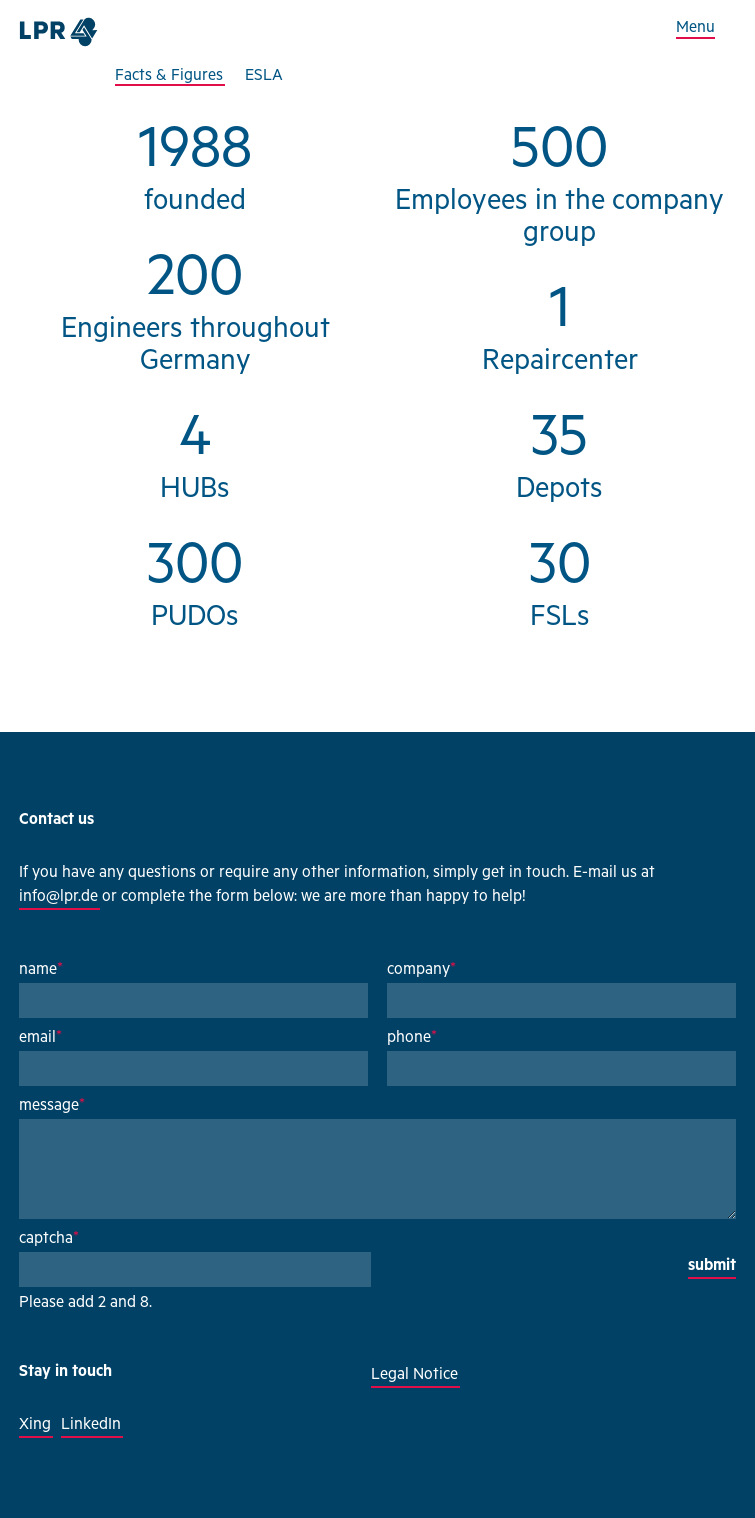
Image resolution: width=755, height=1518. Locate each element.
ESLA (264, 77)
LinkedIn (91, 1426)
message (52, 1107)
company (421, 971)
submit (712, 1267)
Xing (35, 1426)
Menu (695, 29)
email (40, 1039)
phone (412, 1039)
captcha (49, 1240)
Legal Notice (414, 1376)
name (41, 971)
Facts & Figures (169, 77)
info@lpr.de (58, 898)
